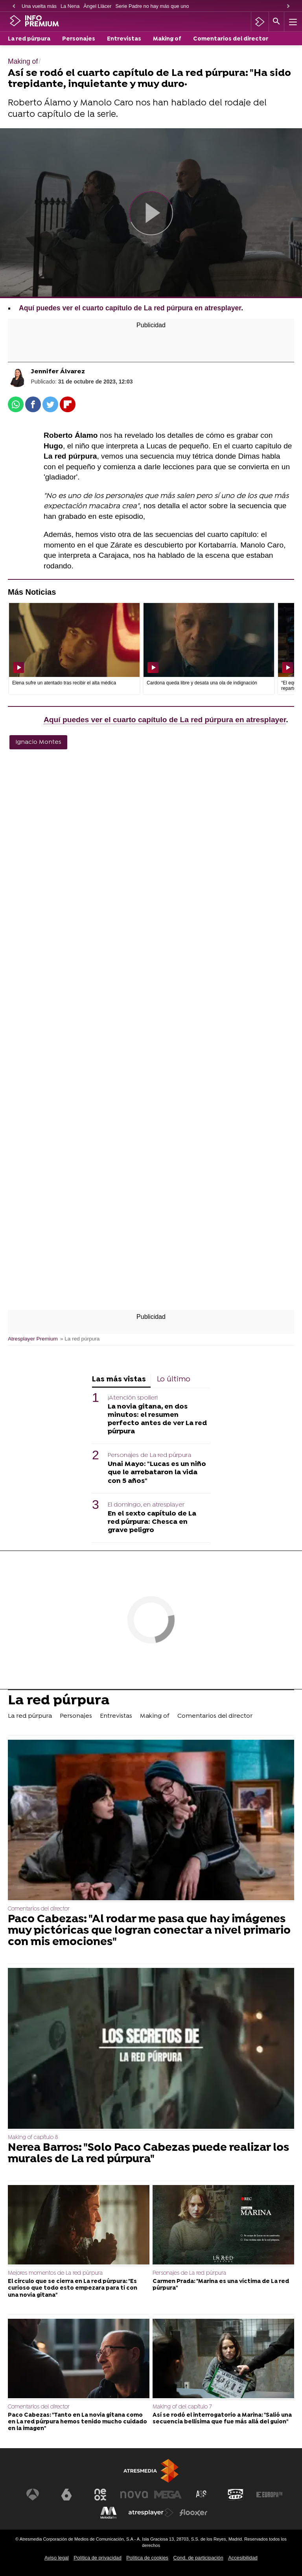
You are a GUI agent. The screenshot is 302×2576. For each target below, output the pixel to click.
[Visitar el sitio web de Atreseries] (201, 2494)
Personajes (78, 39)
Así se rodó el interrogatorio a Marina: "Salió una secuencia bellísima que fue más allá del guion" (222, 2418)
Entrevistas (124, 39)
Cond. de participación (198, 2558)
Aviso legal (56, 2558)
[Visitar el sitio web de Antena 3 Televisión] (32, 2494)
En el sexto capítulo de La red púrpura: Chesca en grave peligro (152, 1522)
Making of (167, 39)
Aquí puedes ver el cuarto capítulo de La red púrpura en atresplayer (130, 308)
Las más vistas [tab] (119, 1379)
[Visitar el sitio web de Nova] (134, 2494)
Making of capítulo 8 (33, 2137)
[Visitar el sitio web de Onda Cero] (235, 2494)
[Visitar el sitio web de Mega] (168, 2494)
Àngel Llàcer (97, 6)
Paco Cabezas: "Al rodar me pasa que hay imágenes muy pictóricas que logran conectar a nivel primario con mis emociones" (149, 1931)
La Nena (70, 6)
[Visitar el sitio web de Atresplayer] (151, 2513)
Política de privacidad (98, 2558)
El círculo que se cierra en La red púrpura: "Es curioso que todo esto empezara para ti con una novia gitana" (72, 2288)
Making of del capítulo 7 (182, 2407)
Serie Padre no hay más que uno (152, 6)
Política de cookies (147, 2558)
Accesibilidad (243, 2558)
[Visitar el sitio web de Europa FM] (269, 2494)
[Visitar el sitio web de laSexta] (66, 2494)
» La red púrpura (80, 1339)
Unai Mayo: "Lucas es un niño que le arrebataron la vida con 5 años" (157, 1472)
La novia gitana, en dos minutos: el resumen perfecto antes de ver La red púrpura (157, 1419)
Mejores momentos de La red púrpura (55, 2273)
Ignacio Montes (38, 742)
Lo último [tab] (173, 1379)
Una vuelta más (39, 6)
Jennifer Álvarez (58, 372)
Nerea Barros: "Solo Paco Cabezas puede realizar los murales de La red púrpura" (148, 2154)
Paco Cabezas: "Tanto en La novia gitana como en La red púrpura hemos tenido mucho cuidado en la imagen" (77, 2422)
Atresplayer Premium (33, 1339)
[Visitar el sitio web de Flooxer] (193, 2513)
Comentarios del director (230, 39)
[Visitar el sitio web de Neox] (100, 2494)
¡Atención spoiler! (133, 1398)
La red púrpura (29, 39)
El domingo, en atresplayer (146, 1505)
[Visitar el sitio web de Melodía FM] (108, 2513)
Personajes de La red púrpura (149, 1455)
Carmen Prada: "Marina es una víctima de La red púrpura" (221, 2285)
